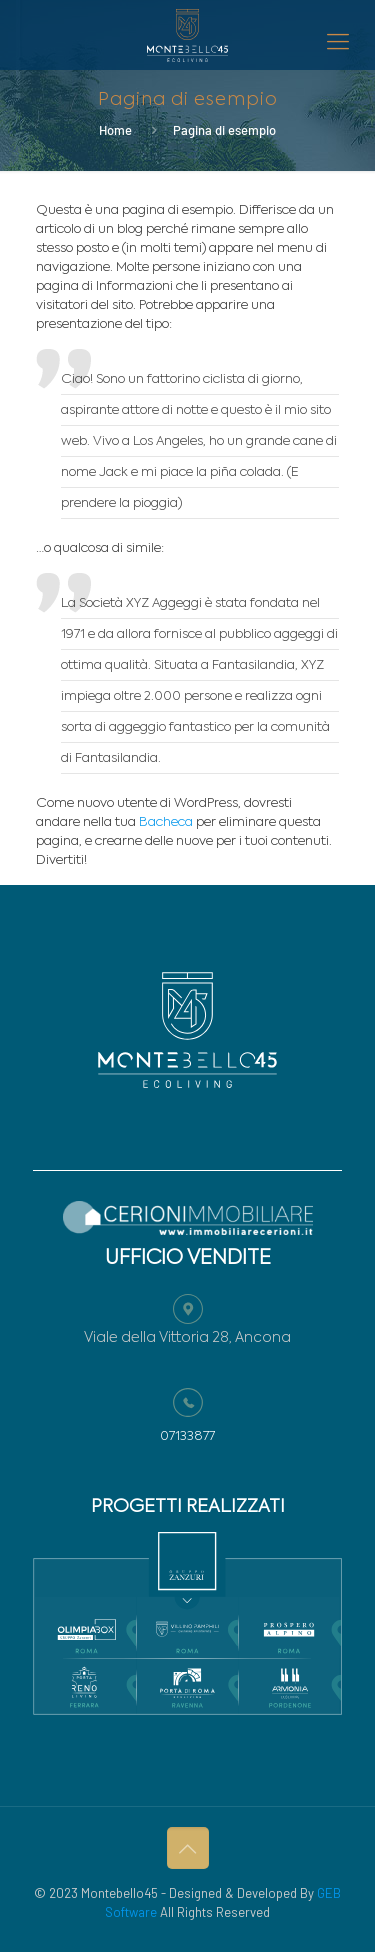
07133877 (187, 1436)
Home (115, 130)
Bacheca (166, 822)
